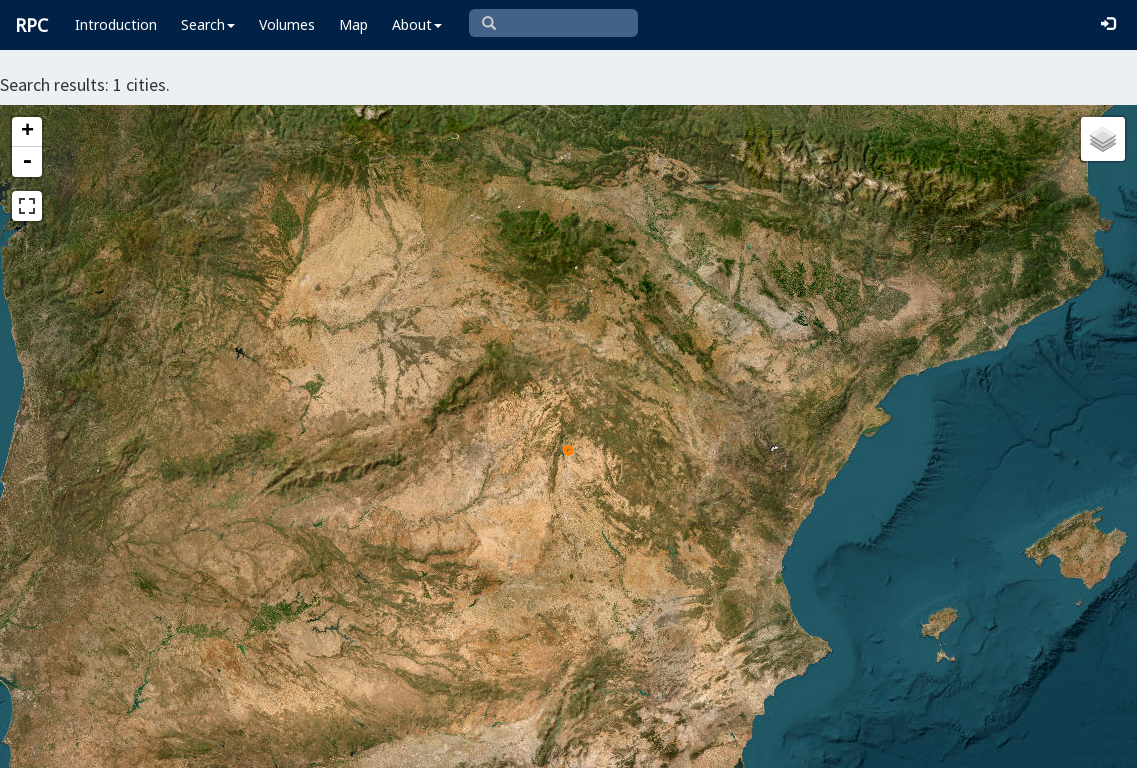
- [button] (27, 162)
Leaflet (417, 744)
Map (353, 24)
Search (208, 24)
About (417, 24)
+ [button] (27, 132)
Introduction (116, 24)
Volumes (287, 24)
